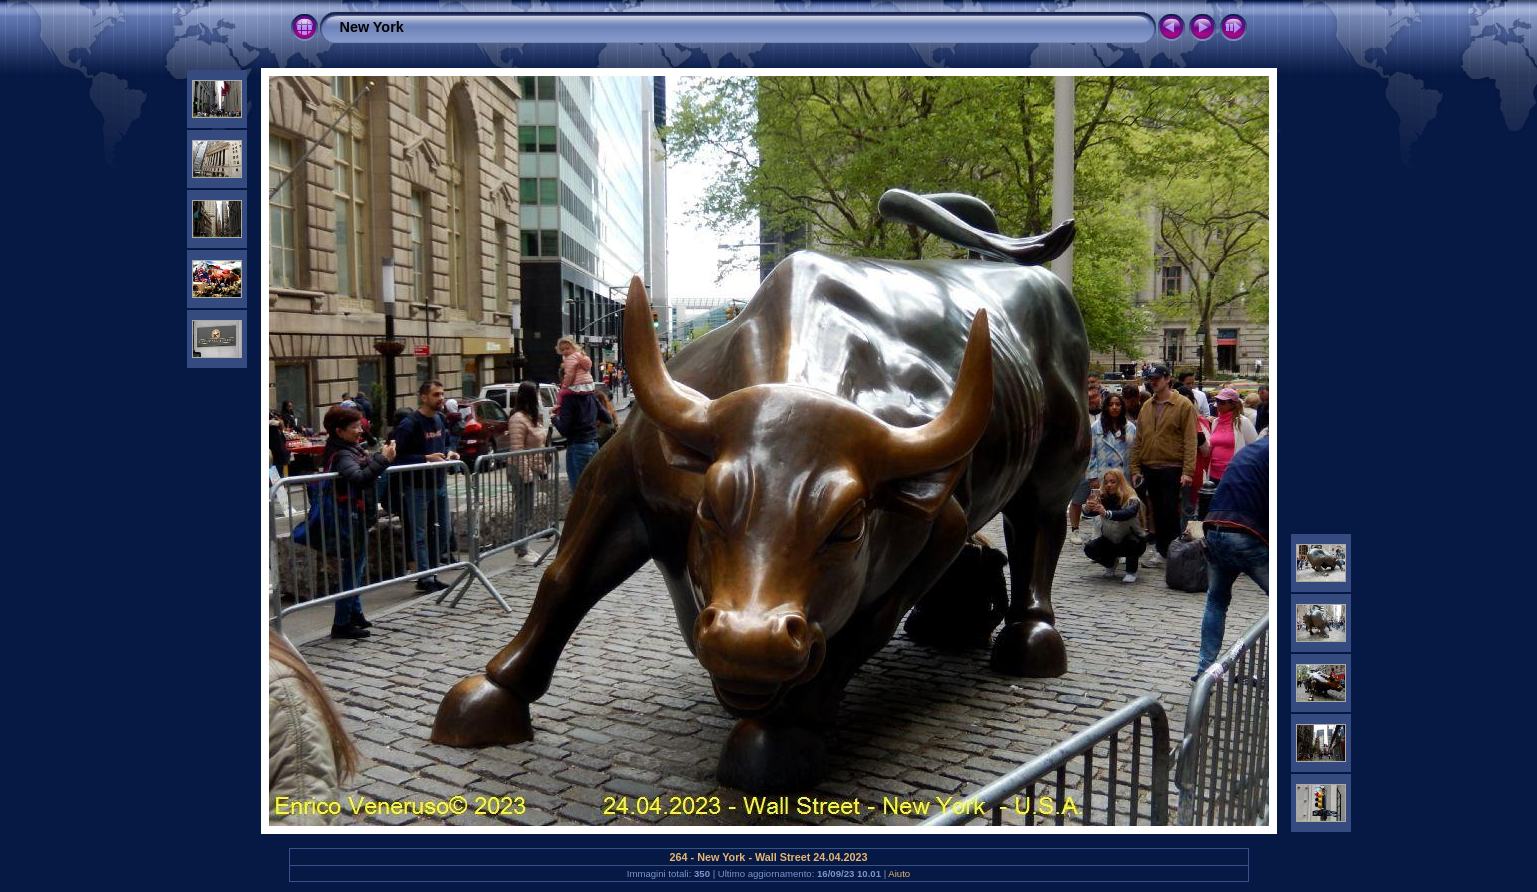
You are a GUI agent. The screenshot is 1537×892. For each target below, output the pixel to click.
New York (372, 27)
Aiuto (899, 873)
